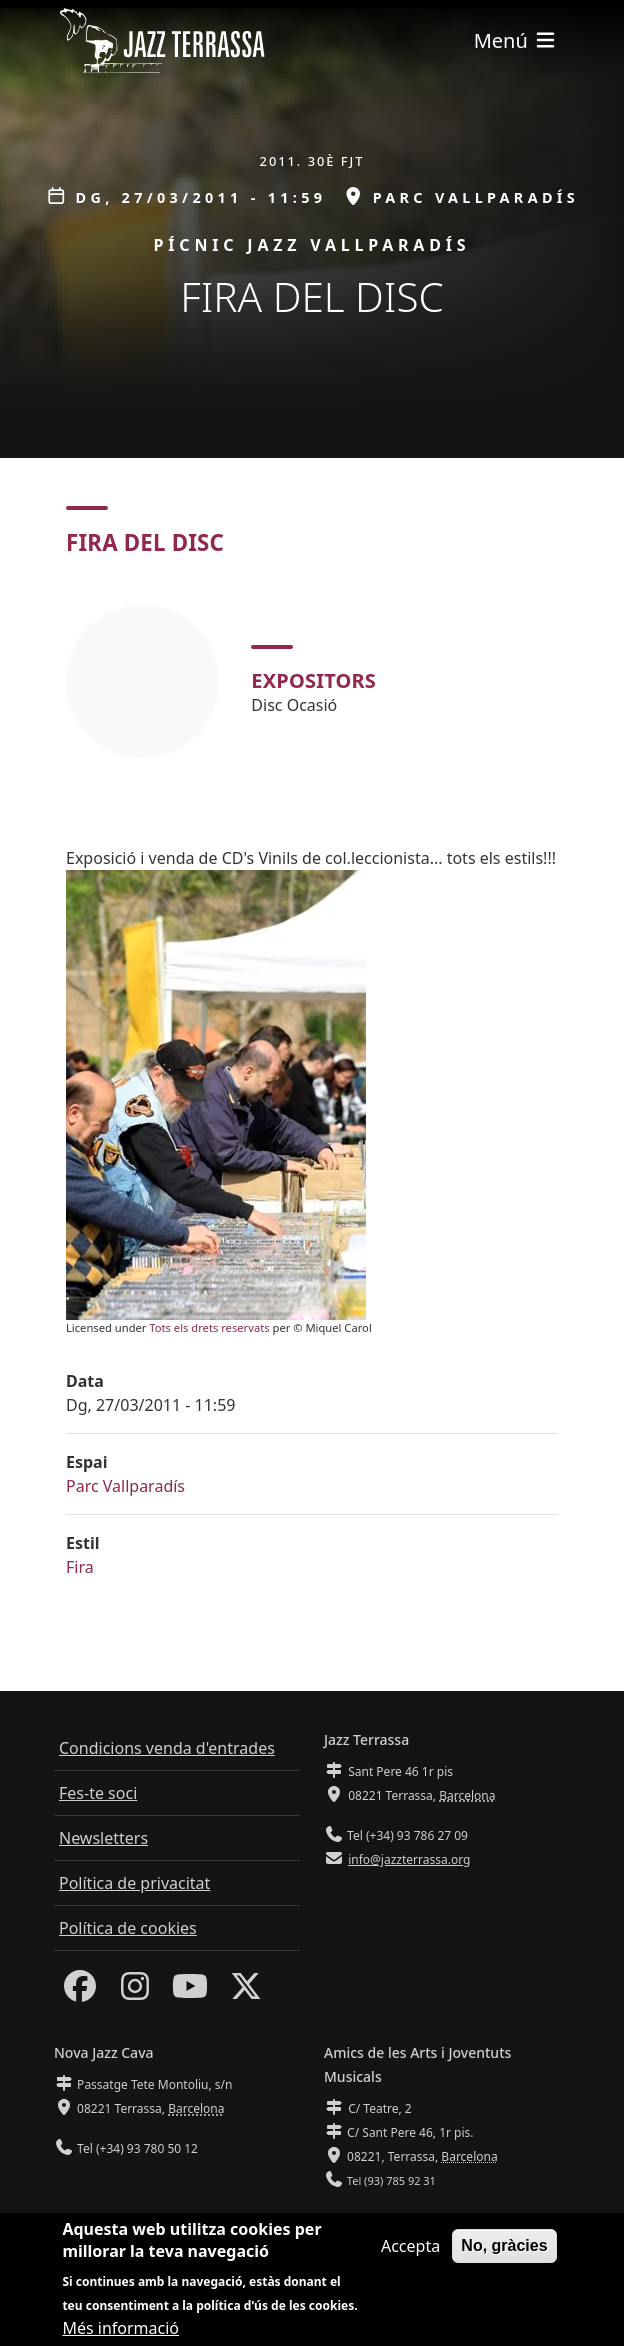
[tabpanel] (312, 681)
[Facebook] (80, 1992)
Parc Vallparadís (125, 1486)
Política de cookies (128, 1928)
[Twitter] (246, 1992)
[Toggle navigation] (516, 40)
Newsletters (103, 1838)
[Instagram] (135, 1992)
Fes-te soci (98, 1793)
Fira (80, 1567)
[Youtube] (190, 1992)
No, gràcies (504, 2254)
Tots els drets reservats (209, 1327)
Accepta (410, 2255)
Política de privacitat (134, 1883)
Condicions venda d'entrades (167, 1748)
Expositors (313, 680)
